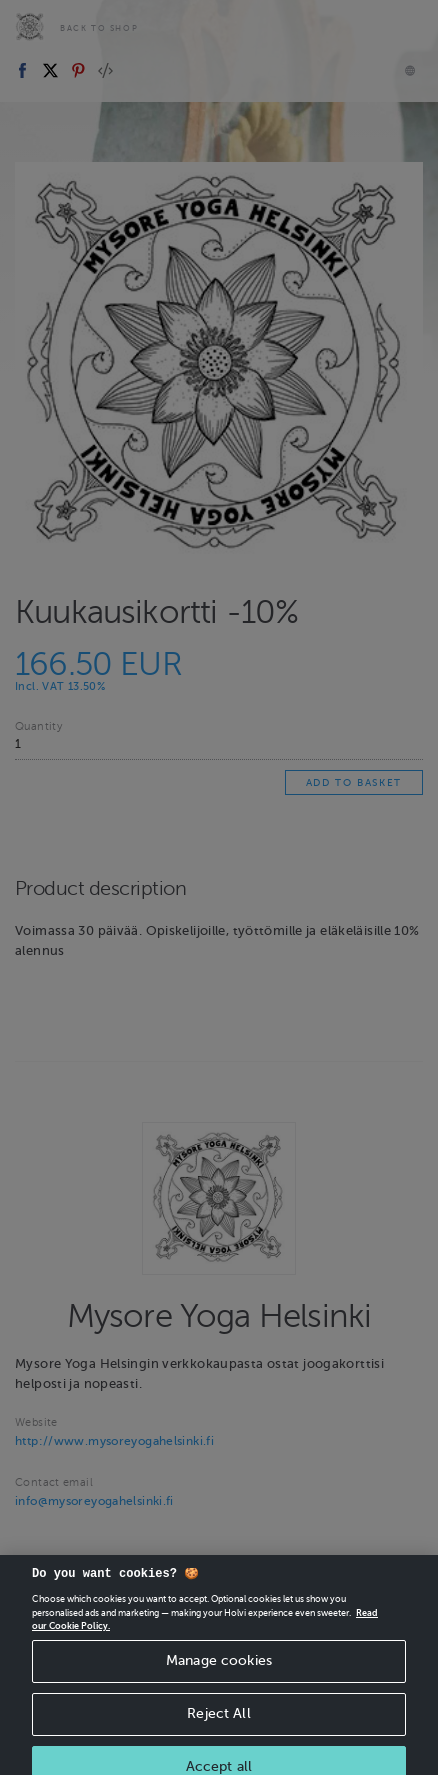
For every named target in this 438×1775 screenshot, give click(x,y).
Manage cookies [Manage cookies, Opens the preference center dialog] (219, 1679)
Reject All (218, 1732)
